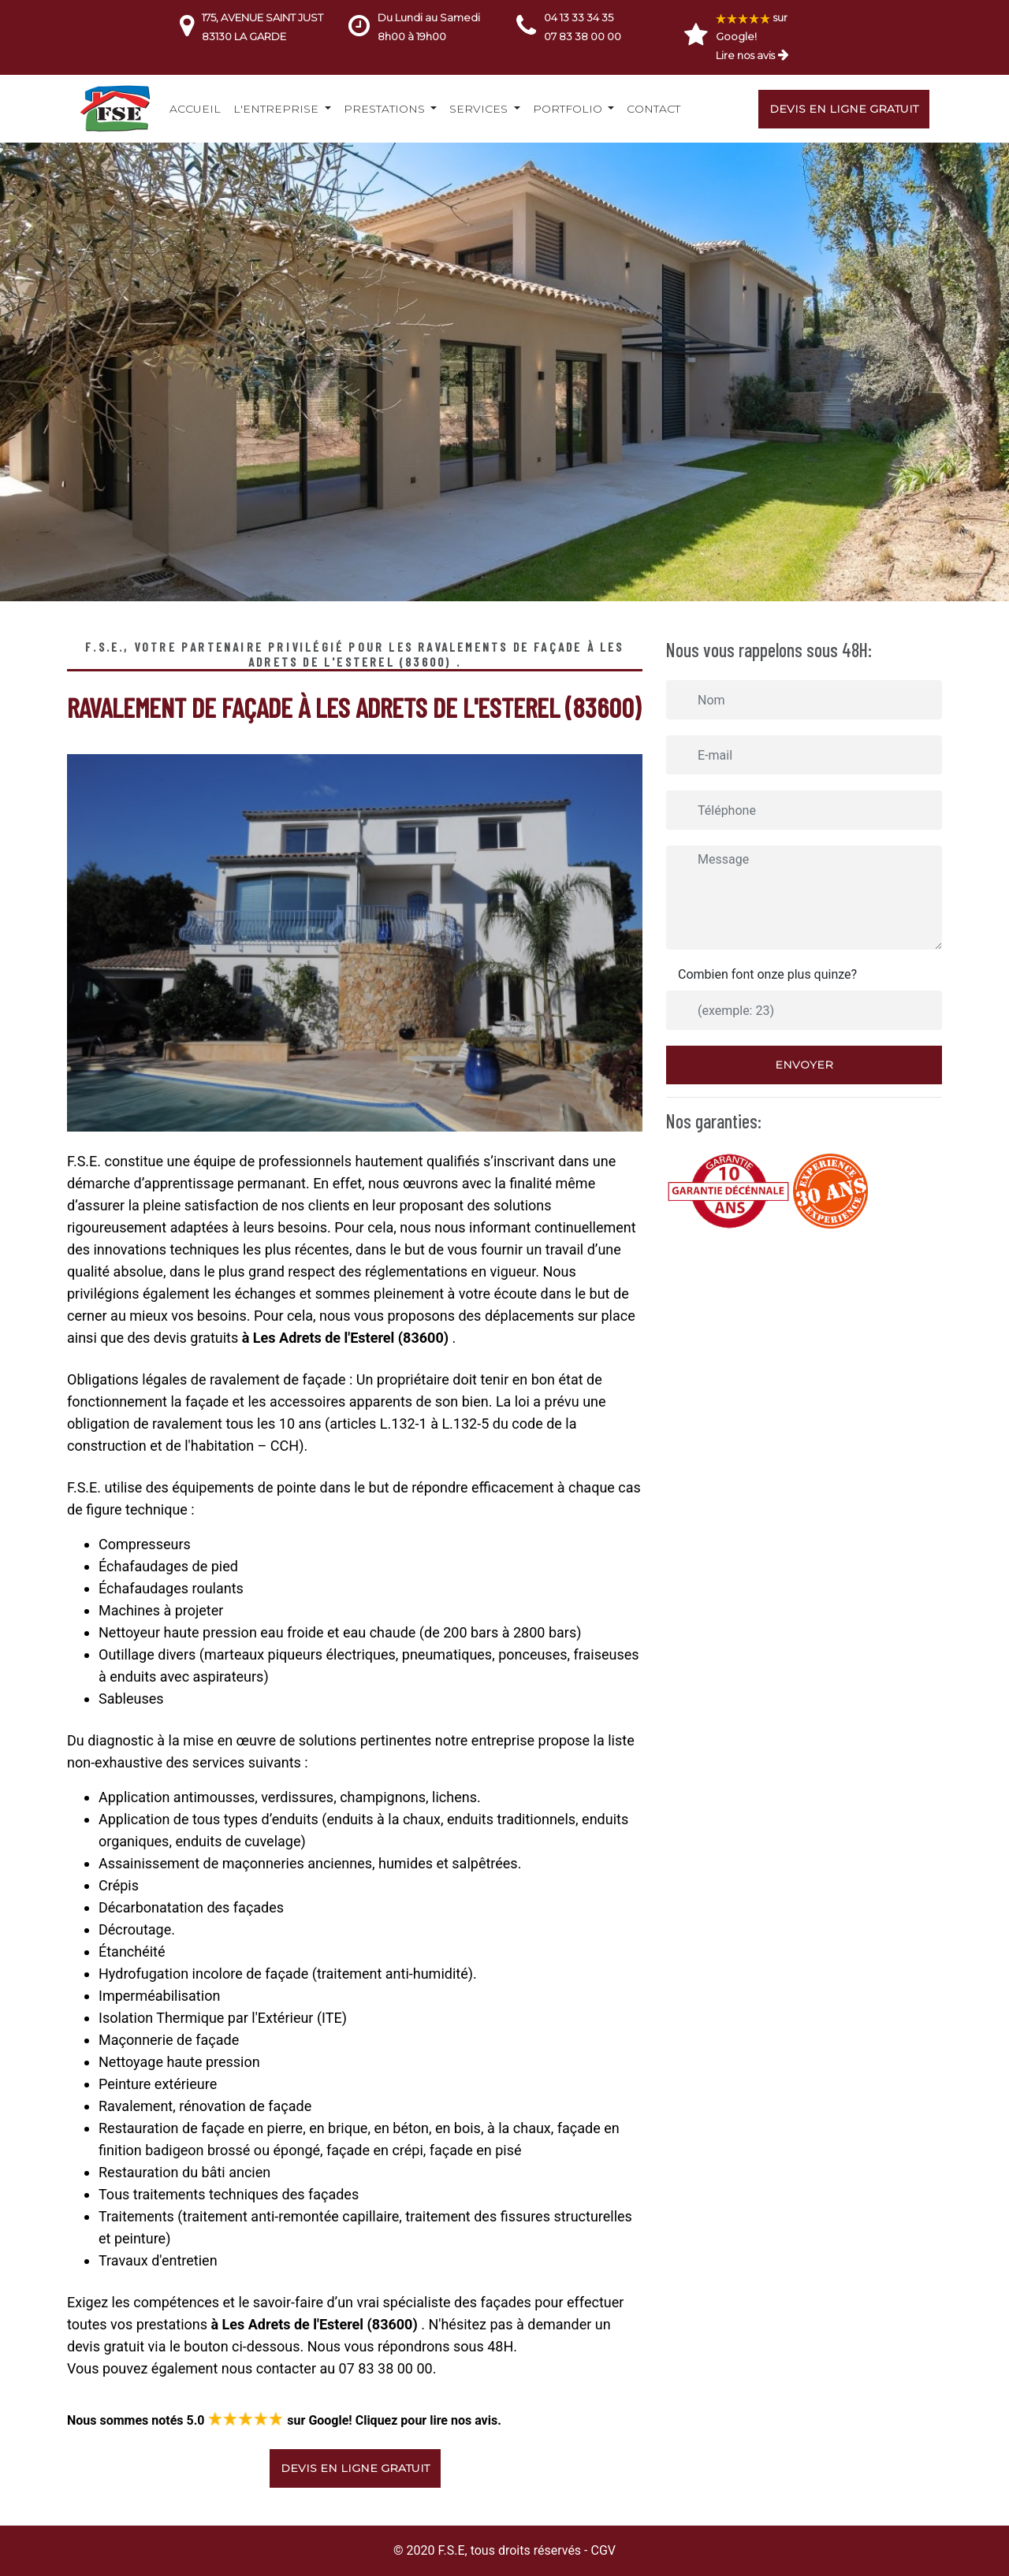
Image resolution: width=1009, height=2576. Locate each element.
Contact (653, 109)
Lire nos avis (745, 55)
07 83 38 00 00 (582, 36)
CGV (603, 2550)
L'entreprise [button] (277, 109)
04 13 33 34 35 (578, 17)
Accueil (195, 109)
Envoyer (804, 1065)
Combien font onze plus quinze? (767, 974)
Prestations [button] (386, 109)
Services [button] (480, 109)
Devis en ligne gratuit (843, 109)
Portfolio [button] (569, 109)
